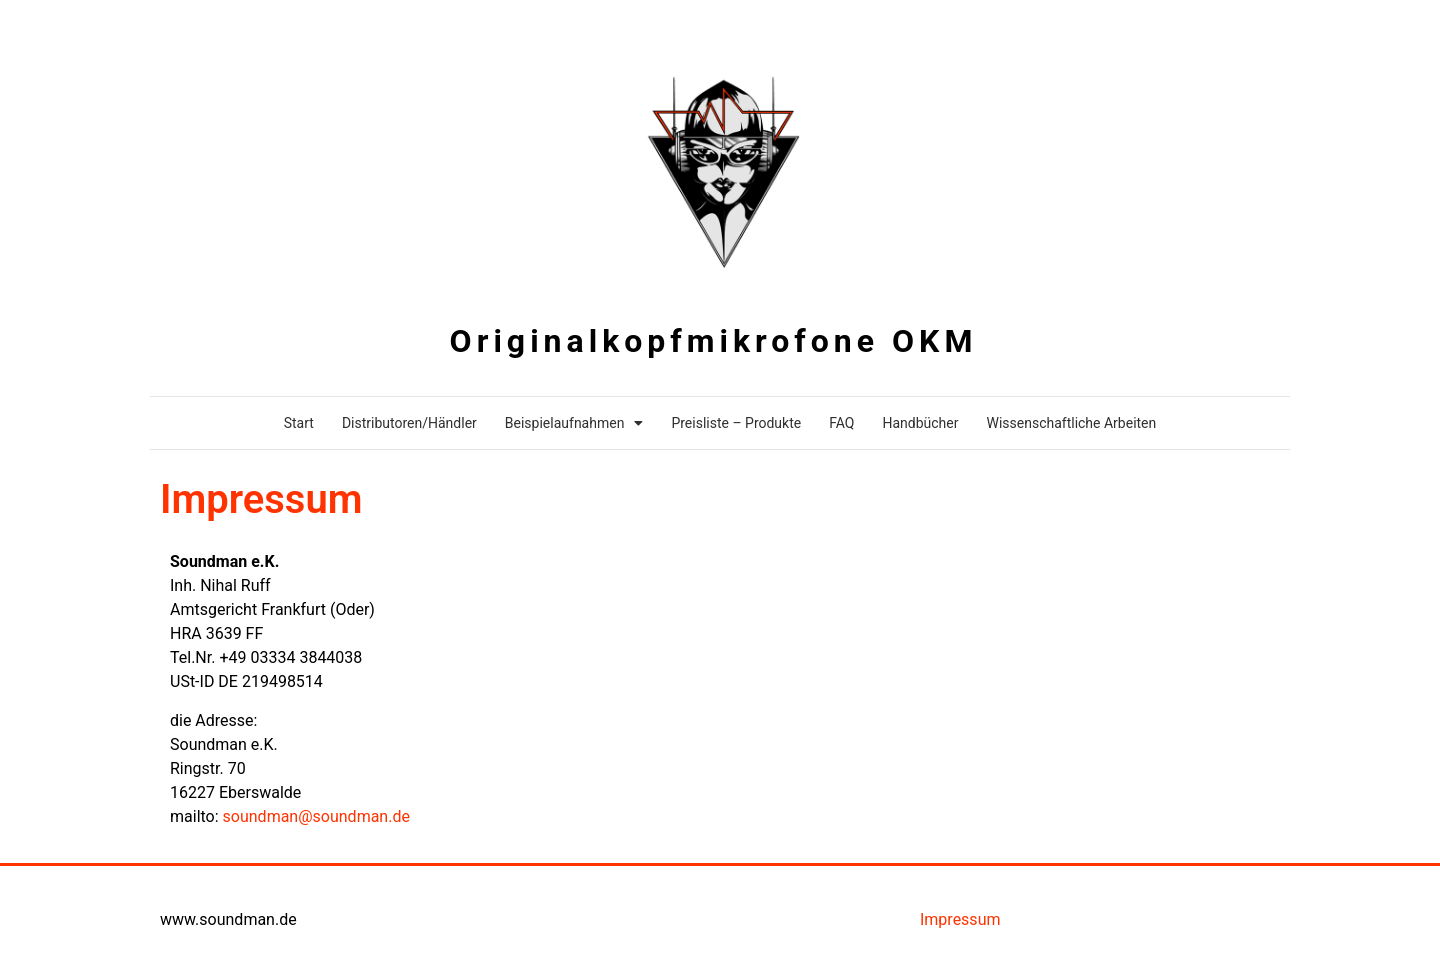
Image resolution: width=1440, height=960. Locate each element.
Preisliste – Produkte (736, 423)
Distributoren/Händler (409, 423)
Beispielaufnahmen (574, 423)
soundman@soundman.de (316, 816)
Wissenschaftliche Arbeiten (1071, 423)
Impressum (960, 919)
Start (299, 423)
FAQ (841, 423)
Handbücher (920, 423)
